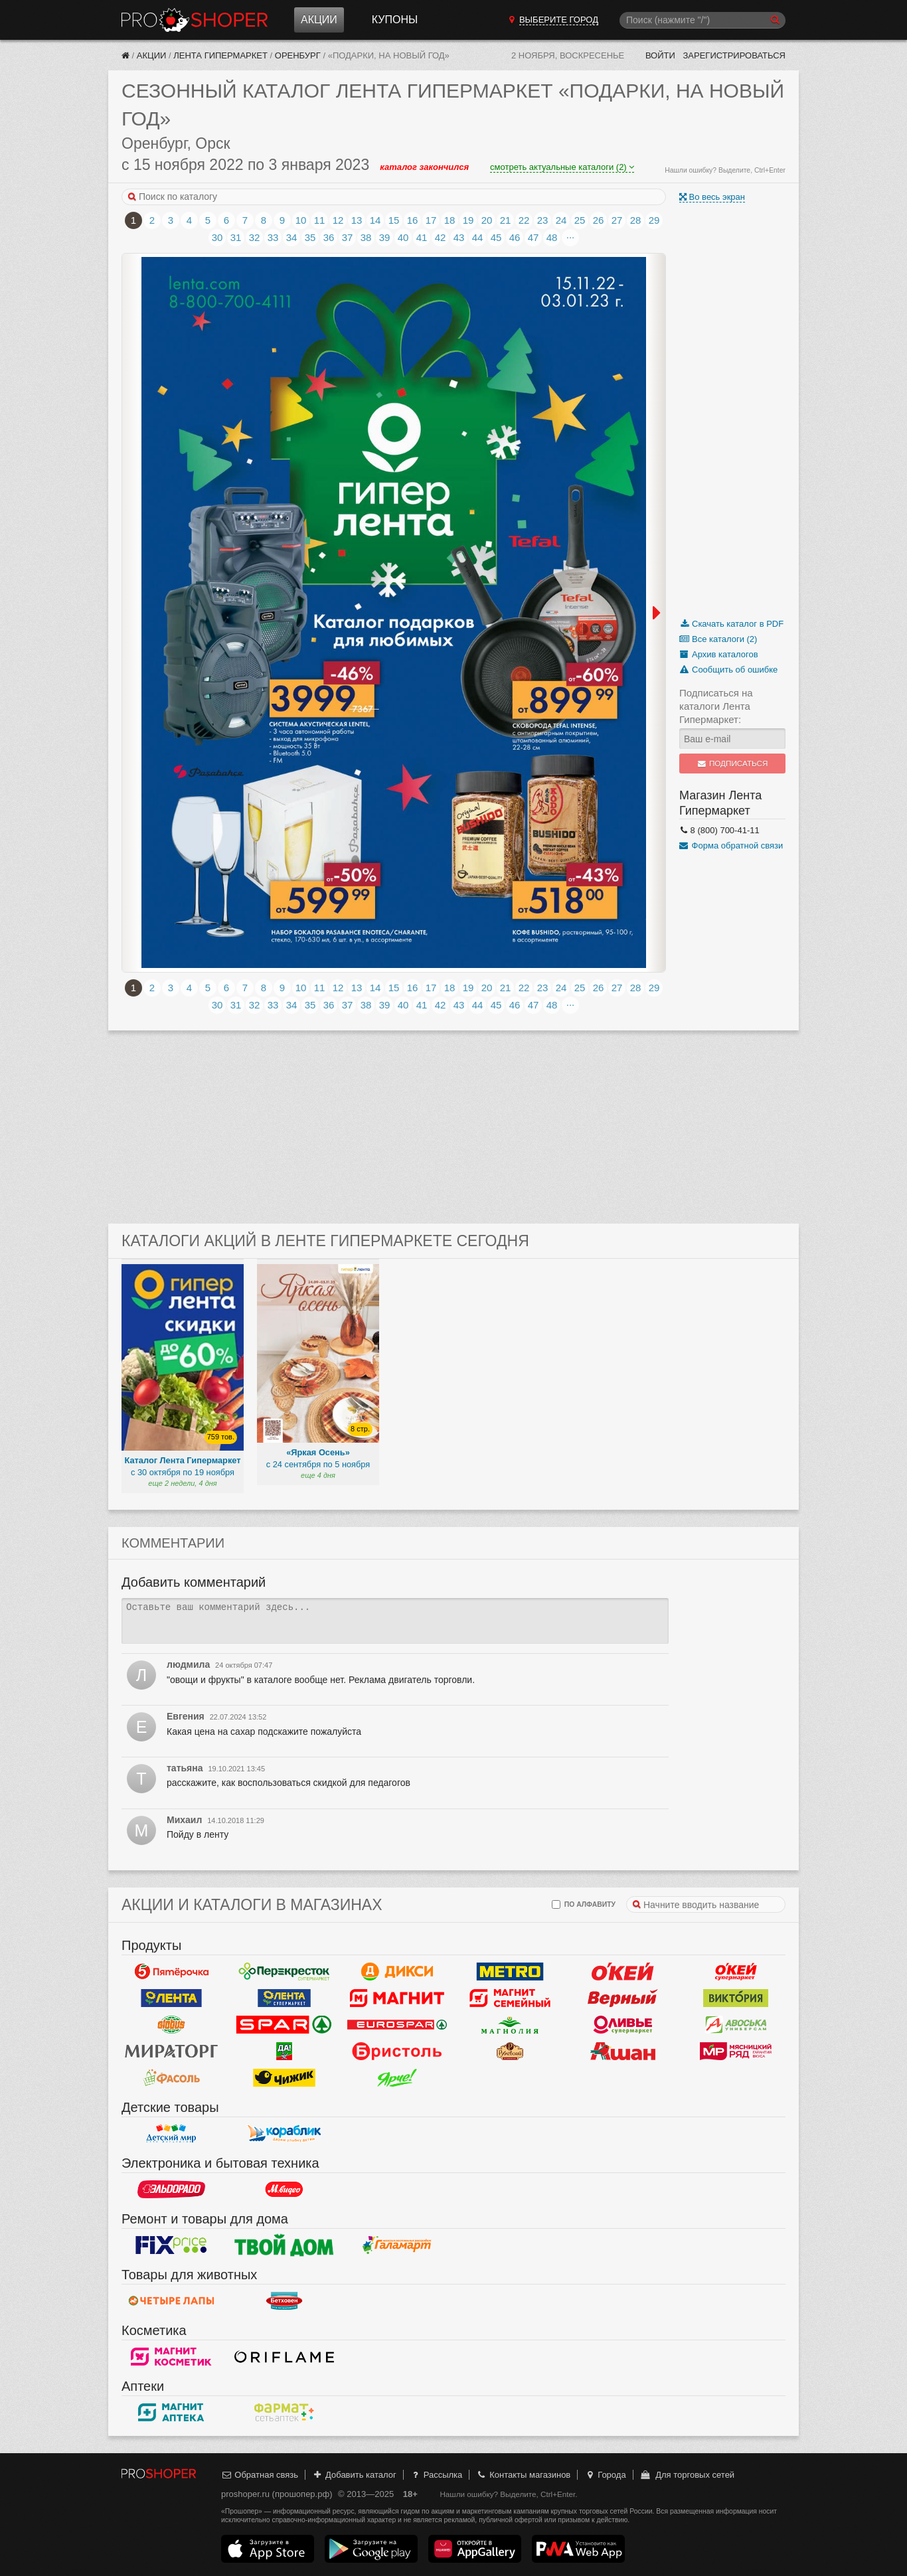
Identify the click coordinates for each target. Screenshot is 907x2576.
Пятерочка (171, 1972)
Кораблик (284, 2134)
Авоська (735, 2025)
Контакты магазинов (523, 2475)
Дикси (397, 1972)
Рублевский (510, 2051)
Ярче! (397, 2078)
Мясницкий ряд (735, 2051)
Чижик (284, 2078)
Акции (319, 19)
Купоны (395, 19)
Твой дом (284, 2245)
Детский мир (171, 2134)
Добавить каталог (354, 2475)
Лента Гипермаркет (220, 55)
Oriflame (284, 2357)
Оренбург (298, 55)
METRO (510, 1972)
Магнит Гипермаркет (510, 1998)
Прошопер (195, 20)
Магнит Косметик (171, 2357)
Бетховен (284, 2301)
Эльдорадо (171, 2189)
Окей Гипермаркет (622, 1972)
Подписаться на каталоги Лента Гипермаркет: (716, 706)
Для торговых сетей (686, 2475)
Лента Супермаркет (284, 1998)
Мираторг (171, 2051)
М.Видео (284, 2189)
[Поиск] (702, 20)
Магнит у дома (397, 1998)
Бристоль (397, 2051)
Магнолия (510, 2025)
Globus (171, 2025)
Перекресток (284, 1972)
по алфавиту (584, 1904)
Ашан (622, 2051)
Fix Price (171, 2245)
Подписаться (732, 763)
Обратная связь (259, 2475)
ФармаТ (284, 2412)
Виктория (735, 1998)
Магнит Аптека (171, 2412)
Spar (284, 2025)
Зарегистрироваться (734, 55)
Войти (660, 55)
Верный (622, 1998)
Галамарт (397, 2245)
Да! (284, 2051)
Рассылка (436, 2475)
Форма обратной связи (731, 845)
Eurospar (397, 2025)
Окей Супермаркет (735, 1972)
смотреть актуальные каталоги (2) (562, 167)
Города (605, 2475)
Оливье (622, 2025)
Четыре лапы (171, 2301)
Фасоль (171, 2078)
